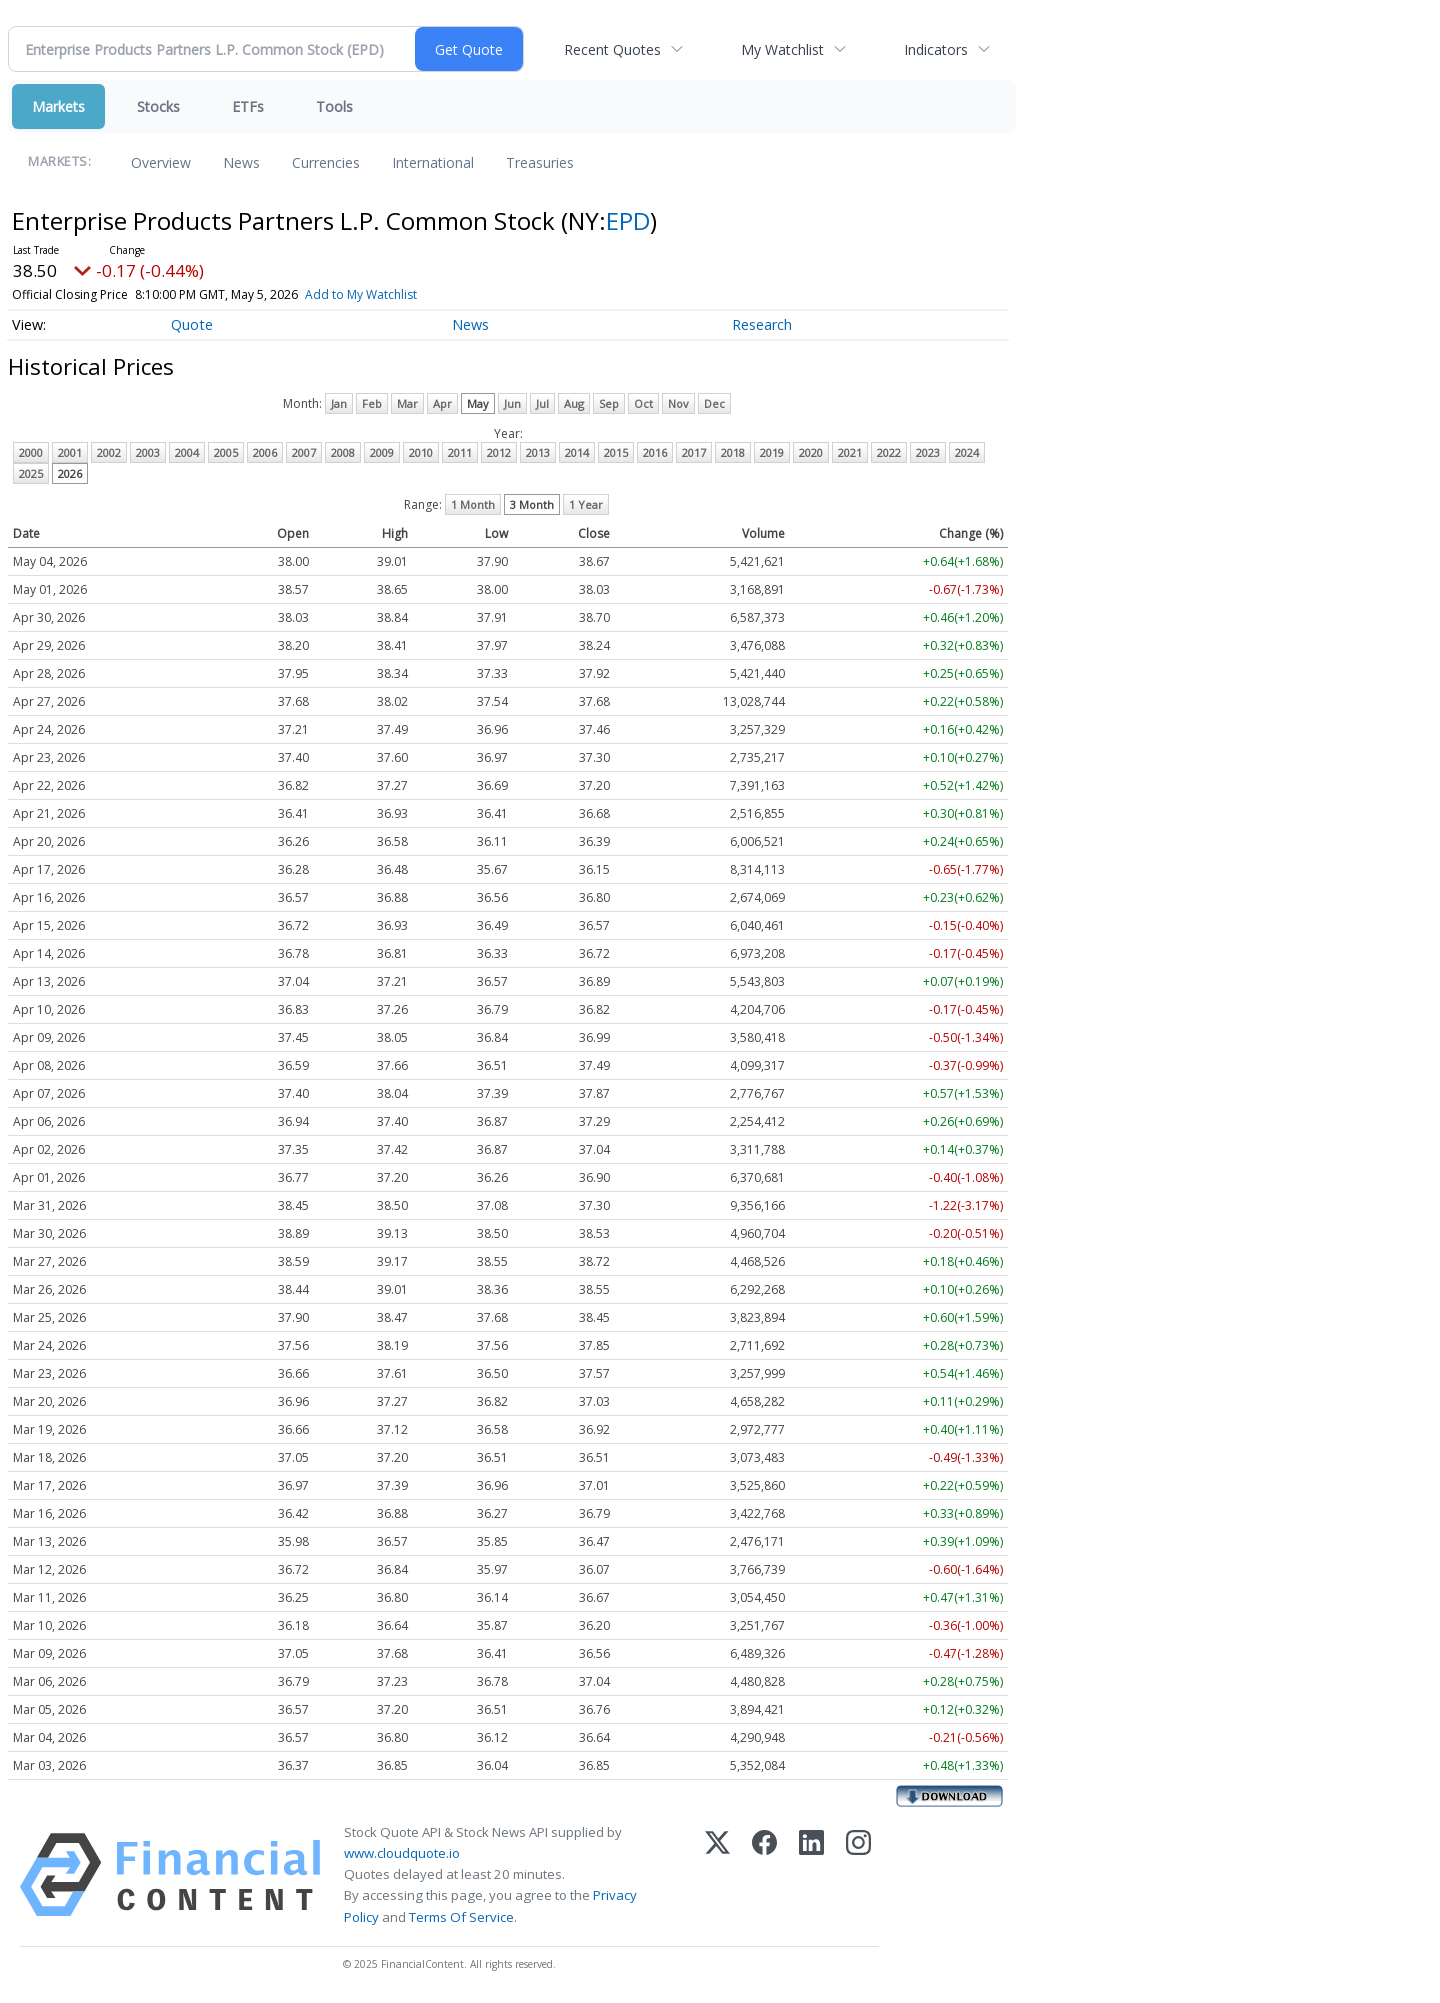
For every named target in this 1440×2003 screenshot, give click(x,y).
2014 (577, 452)
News (241, 162)
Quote (192, 324)
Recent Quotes (612, 49)
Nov (678, 403)
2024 (967, 452)
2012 (499, 452)
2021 (850, 452)
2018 (733, 452)
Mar (407, 403)
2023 (928, 452)
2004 (187, 452)
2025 (31, 473)
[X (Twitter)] (717, 1875)
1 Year (586, 504)
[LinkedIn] (811, 1875)
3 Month (532, 504)
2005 (226, 452)
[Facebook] (764, 1875)
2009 (382, 452)
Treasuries (540, 162)
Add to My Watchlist (361, 294)
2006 (265, 452)
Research (762, 324)
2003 (148, 452)
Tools (334, 106)
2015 (616, 452)
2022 (889, 452)
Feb (372, 403)
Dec (714, 403)
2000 (31, 452)
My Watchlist (782, 49)
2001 (70, 452)
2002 (109, 452)
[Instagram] (858, 1875)
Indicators (936, 49)
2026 (70, 473)
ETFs (248, 106)
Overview (161, 162)
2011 (460, 452)
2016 (655, 452)
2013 (538, 452)
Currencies (326, 162)
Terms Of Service (461, 1917)
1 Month (473, 504)
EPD (628, 220)
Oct (643, 403)
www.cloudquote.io (402, 1853)
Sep (609, 403)
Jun (512, 403)
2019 (772, 452)
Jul (542, 403)
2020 (811, 452)
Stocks (158, 106)
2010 (421, 452)
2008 (343, 452)
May (478, 403)
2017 (694, 452)
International (433, 162)
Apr (442, 403)
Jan (339, 403)
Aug (574, 403)
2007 (304, 452)
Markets (58, 106)
